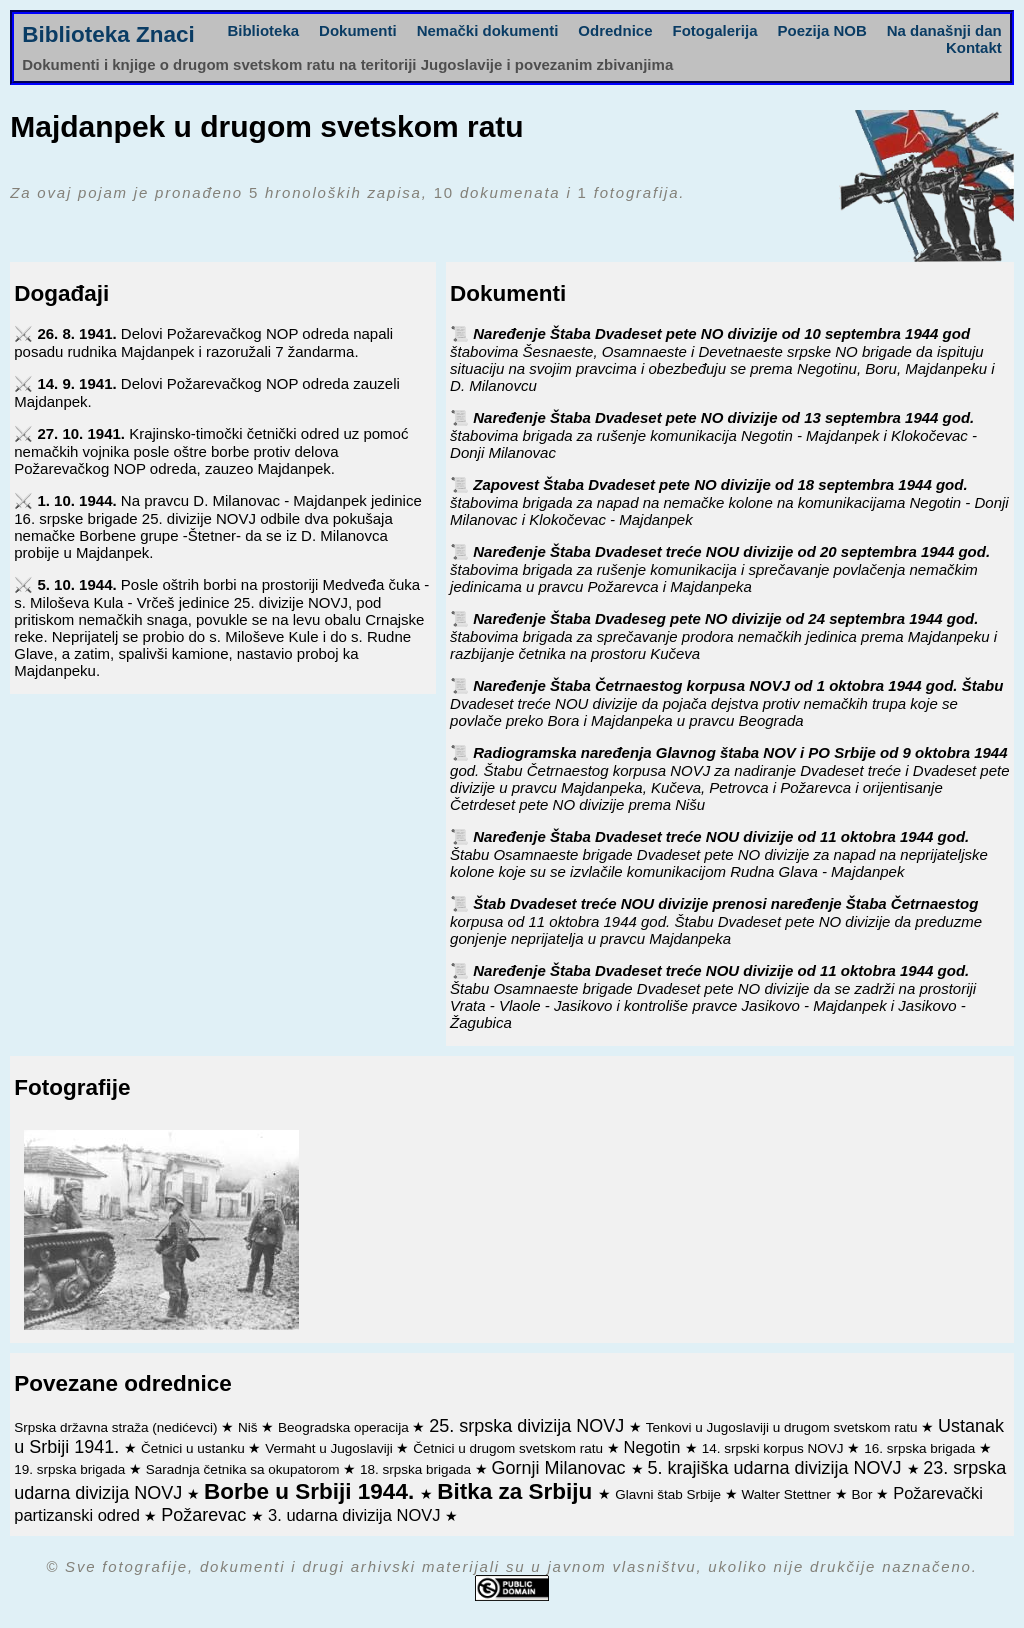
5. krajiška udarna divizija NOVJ (776, 1468)
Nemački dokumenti (488, 30)
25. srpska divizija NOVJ (529, 1426)
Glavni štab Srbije (670, 1494)
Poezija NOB (822, 30)
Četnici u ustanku (194, 1448)
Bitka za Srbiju (517, 1491)
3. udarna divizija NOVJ (356, 1515)
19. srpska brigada (71, 1469)
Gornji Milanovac (561, 1468)
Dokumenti (358, 30)
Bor (864, 1494)
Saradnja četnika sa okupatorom (244, 1469)
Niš (249, 1427)
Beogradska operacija (345, 1427)
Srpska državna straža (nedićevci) (117, 1427)
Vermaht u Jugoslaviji (330, 1448)
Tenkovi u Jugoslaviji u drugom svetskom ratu (783, 1427)
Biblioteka (263, 30)
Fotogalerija (715, 30)
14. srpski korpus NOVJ (775, 1448)
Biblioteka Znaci (108, 34)
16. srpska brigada (921, 1448)
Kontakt (974, 47)
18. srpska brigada (417, 1469)
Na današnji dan (944, 30)
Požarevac (206, 1515)
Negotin (654, 1447)
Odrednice (615, 30)
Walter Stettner (788, 1494)
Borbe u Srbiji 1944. (312, 1491)
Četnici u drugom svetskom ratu (510, 1448)
